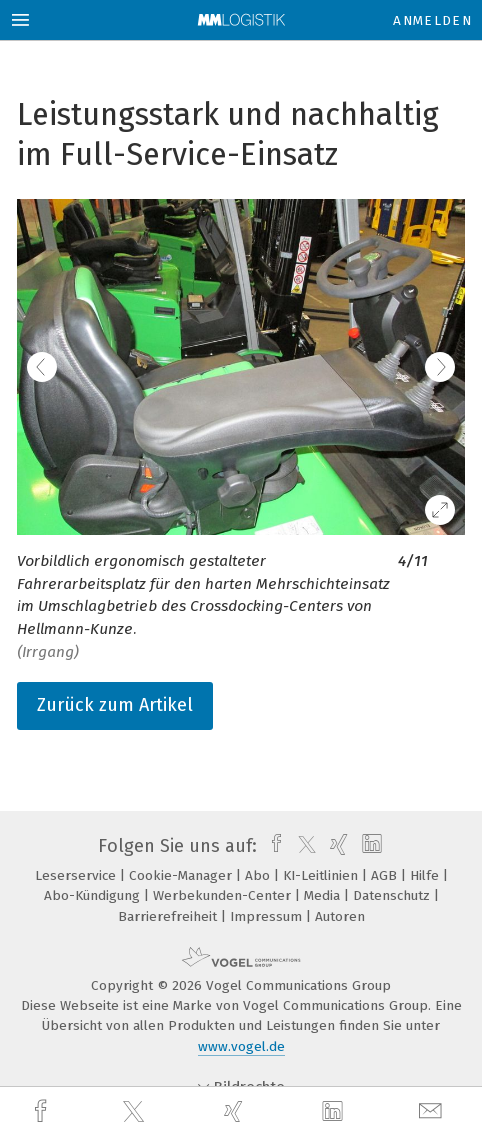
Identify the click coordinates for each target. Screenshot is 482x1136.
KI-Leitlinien (322, 875)
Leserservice (77, 875)
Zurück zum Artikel (115, 705)
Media (324, 895)
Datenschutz (393, 895)
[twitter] (136, 1112)
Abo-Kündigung (94, 895)
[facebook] (43, 1111)
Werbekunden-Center (224, 895)
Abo (259, 875)
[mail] (433, 1111)
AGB (386, 875)
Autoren (340, 916)
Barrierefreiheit (169, 916)
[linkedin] (335, 1112)
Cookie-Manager (182, 875)
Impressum (268, 916)
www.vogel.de (241, 1046)
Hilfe (426, 875)
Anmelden (432, 20)
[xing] (236, 1111)
